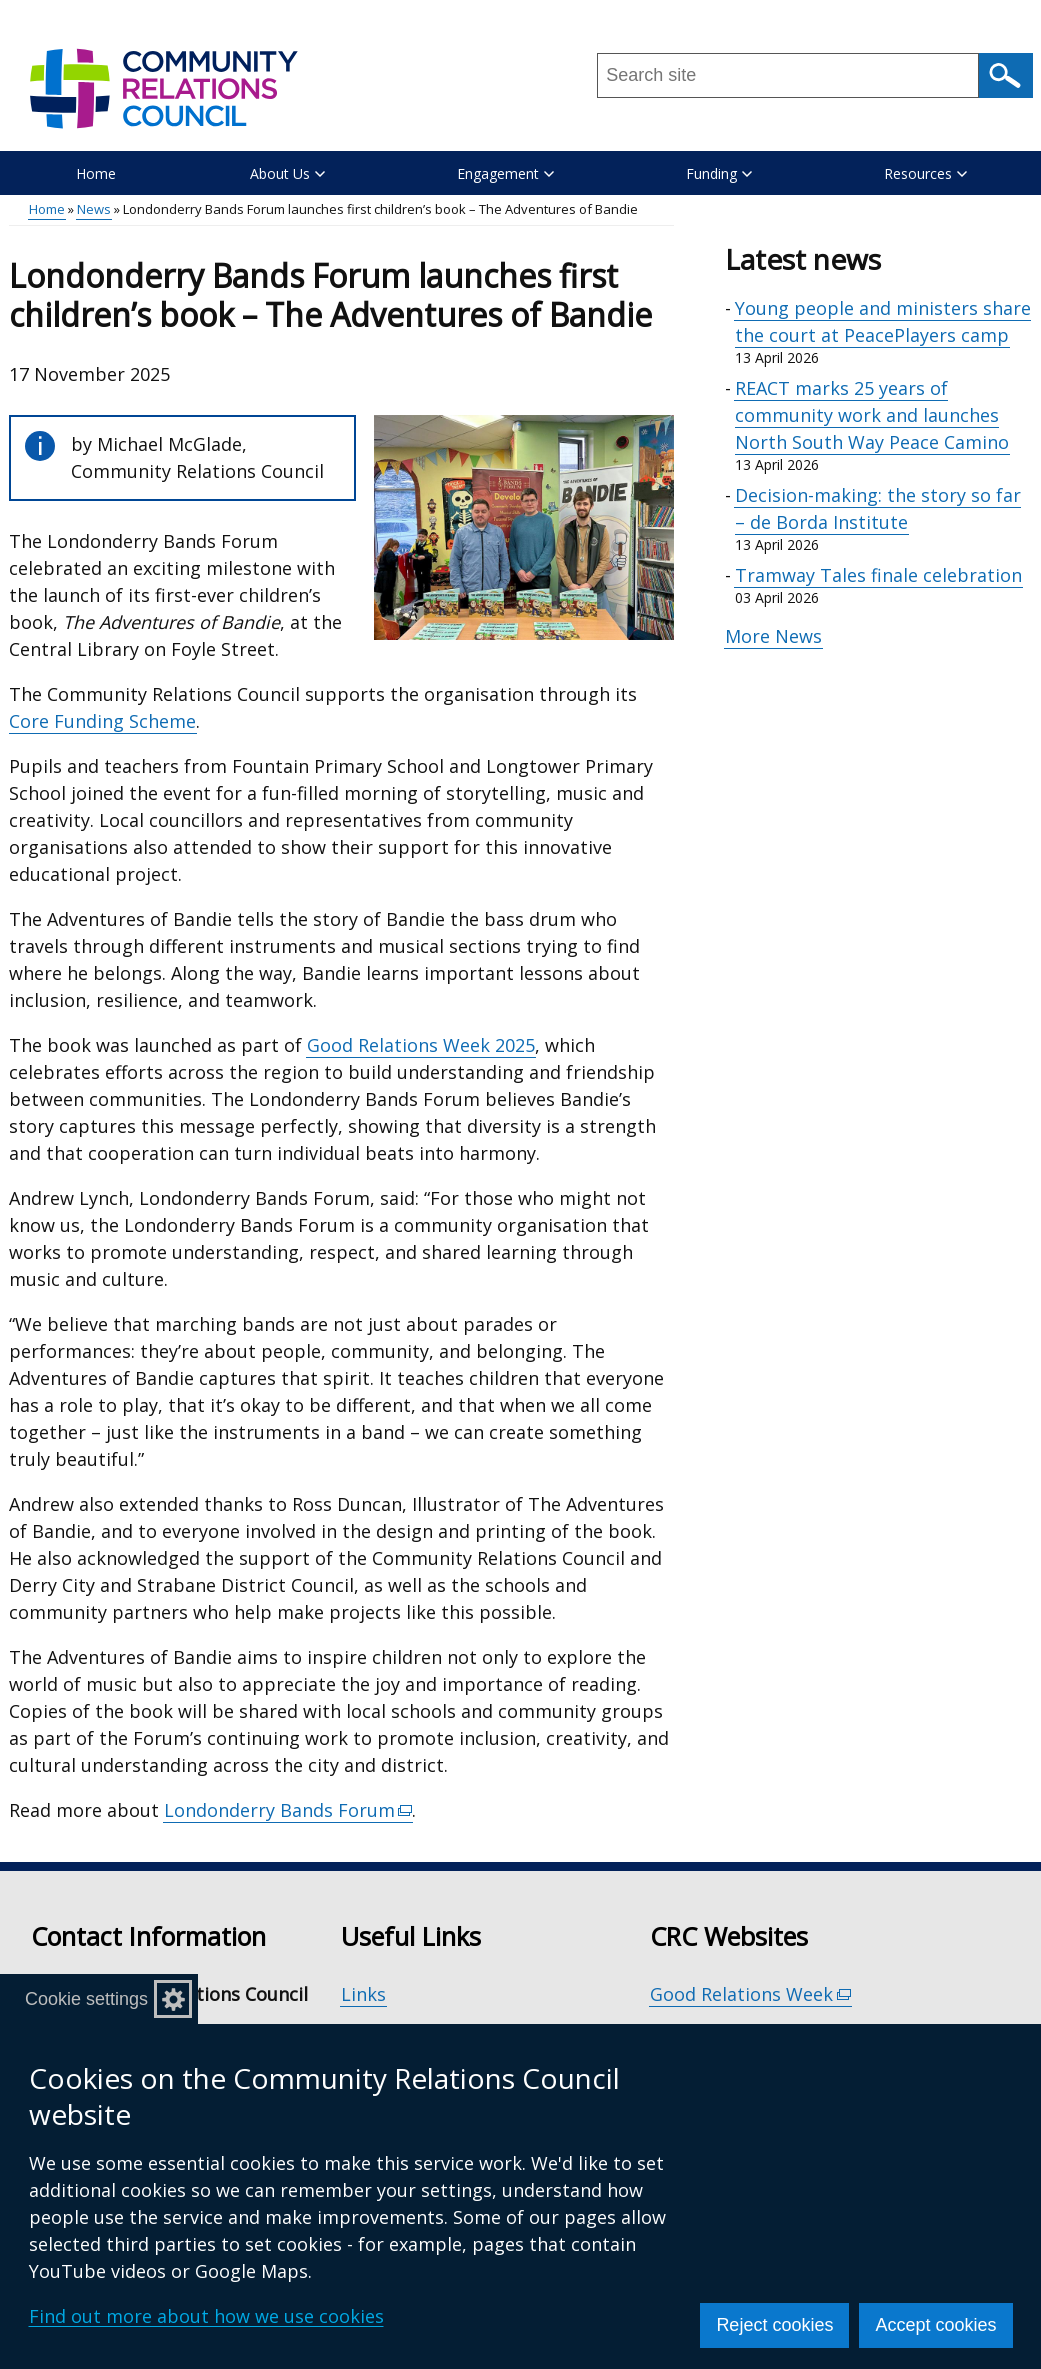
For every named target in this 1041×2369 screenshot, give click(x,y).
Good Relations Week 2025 (421, 1045)
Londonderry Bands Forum (289, 1810)
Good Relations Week (751, 1994)
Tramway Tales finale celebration (878, 575)
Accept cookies (935, 2325)
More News (773, 636)
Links (363, 1994)
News (94, 209)
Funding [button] (719, 173)
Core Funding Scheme (102, 721)
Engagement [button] (505, 173)
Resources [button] (925, 173)
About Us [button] (287, 173)
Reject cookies (774, 2325)
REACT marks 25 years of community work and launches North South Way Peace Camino (872, 415)
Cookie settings (86, 1999)
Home (96, 173)
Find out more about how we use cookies (206, 2316)
